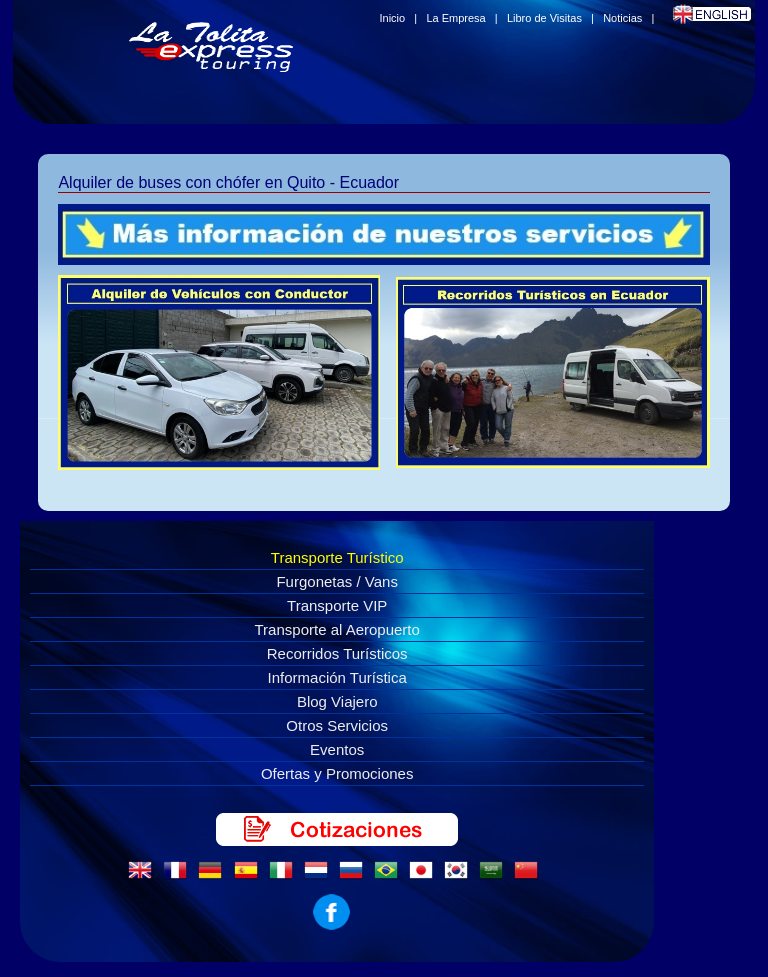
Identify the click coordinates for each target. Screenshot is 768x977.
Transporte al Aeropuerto (337, 629)
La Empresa (455, 18)
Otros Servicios (337, 725)
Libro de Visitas (544, 18)
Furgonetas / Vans (336, 581)
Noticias (622, 18)
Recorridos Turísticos (337, 653)
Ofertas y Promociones (337, 773)
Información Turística (337, 677)
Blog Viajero (337, 701)
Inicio (393, 18)
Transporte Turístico (337, 557)
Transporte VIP (337, 605)
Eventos (337, 749)
